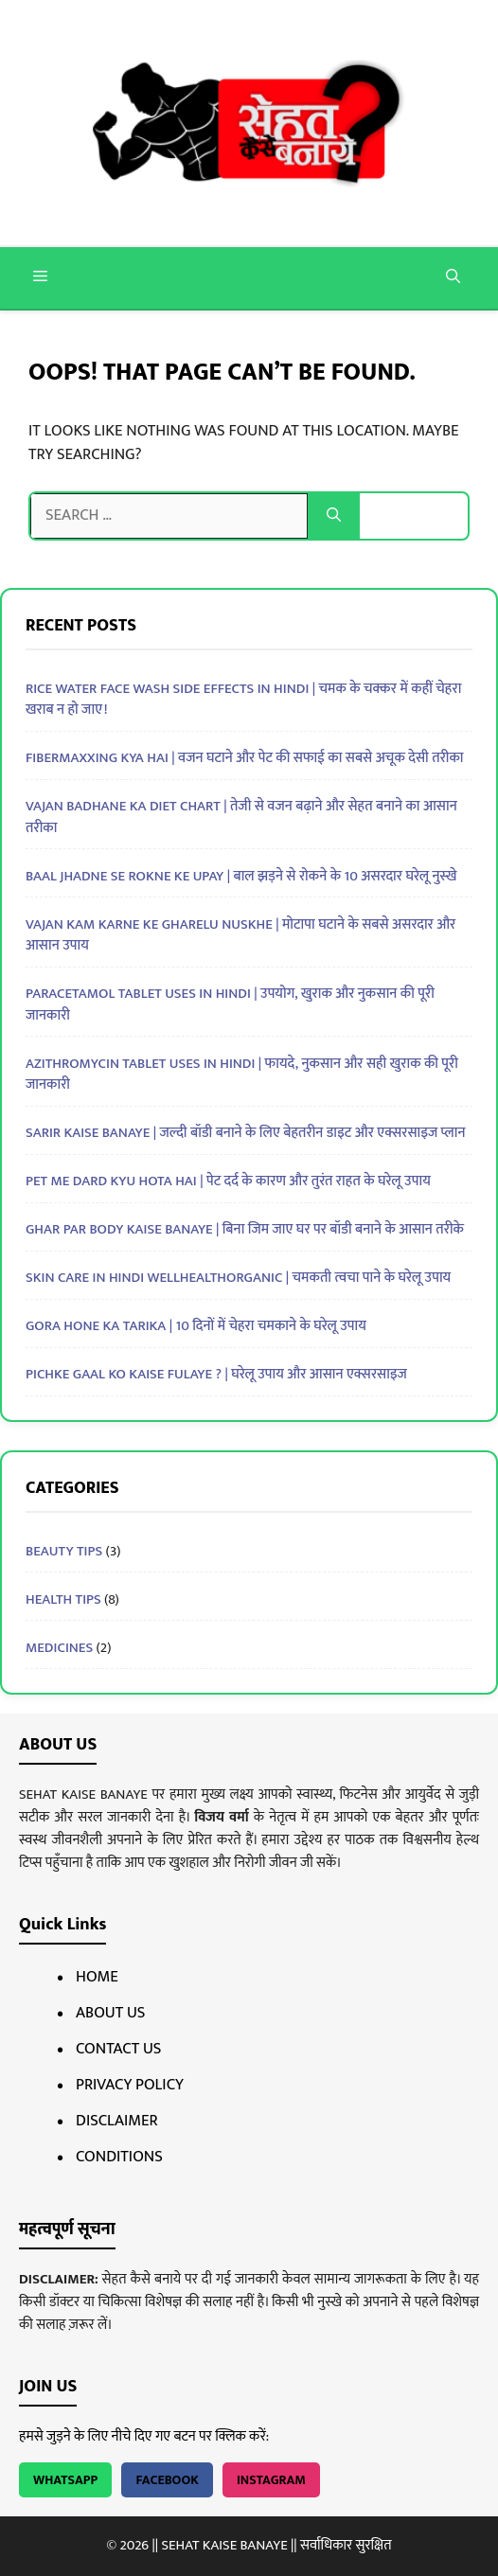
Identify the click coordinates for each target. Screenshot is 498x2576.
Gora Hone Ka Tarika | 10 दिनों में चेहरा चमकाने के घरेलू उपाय (196, 1326)
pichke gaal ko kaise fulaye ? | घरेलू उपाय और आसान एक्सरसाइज (216, 1374)
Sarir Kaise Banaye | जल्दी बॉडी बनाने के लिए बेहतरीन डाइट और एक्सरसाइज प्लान (246, 1133)
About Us (110, 2012)
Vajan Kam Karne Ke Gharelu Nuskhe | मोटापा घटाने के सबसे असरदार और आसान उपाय (240, 935)
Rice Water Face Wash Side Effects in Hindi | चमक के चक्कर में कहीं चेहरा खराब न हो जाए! (243, 699)
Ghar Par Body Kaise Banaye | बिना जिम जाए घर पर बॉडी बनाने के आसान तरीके (245, 1229)
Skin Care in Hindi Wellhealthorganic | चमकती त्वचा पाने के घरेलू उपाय (238, 1277)
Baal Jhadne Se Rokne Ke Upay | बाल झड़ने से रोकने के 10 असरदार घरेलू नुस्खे (241, 876)
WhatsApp (65, 2480)
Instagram (271, 2480)
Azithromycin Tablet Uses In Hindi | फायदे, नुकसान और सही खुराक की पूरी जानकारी (242, 1074)
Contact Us (118, 2048)
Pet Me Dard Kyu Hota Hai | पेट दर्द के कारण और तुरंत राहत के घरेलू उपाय (228, 1181)
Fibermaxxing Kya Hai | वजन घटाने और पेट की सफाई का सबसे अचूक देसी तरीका (245, 758)
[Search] (334, 516)
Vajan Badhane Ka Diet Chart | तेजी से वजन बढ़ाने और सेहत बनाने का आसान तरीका (241, 817)
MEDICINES (59, 1648)
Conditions (119, 2156)
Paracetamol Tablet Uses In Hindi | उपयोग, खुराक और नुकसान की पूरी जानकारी (230, 1004)
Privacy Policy (130, 2084)
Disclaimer (117, 2120)
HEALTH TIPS (63, 1599)
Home (97, 1976)
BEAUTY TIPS (64, 1551)
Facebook (166, 2480)
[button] (453, 278)
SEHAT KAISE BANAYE (224, 2545)
